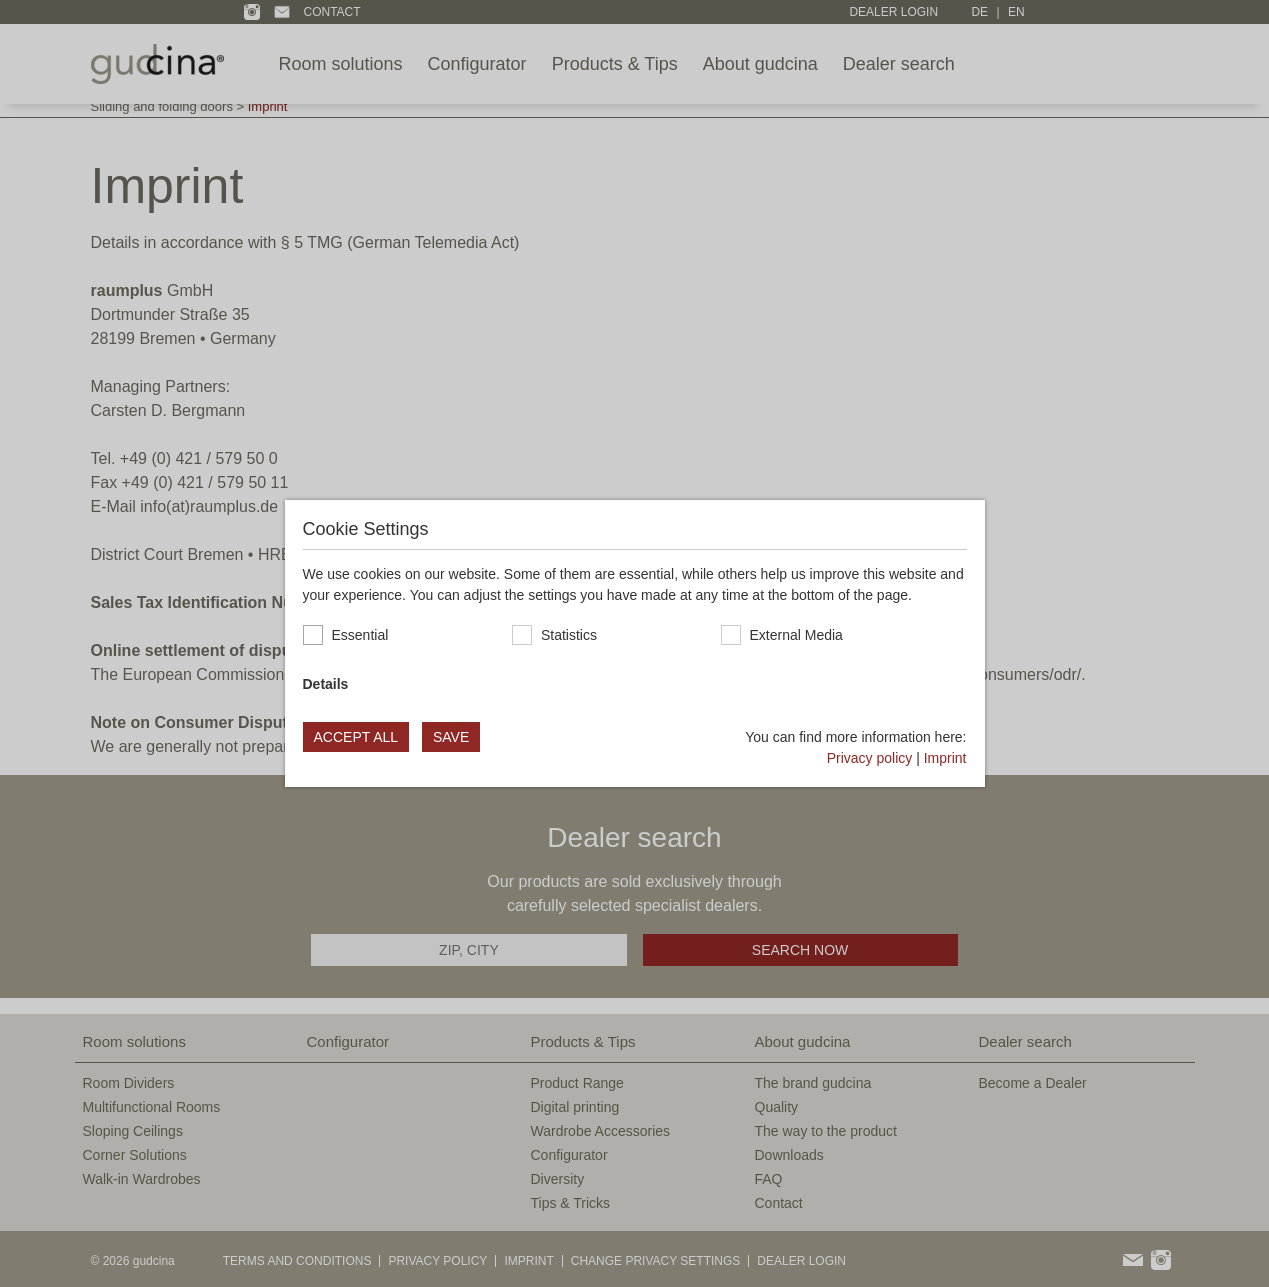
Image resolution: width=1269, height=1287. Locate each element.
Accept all (356, 737)
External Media (796, 635)
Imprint (945, 758)
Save (451, 737)
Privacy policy (870, 758)
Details (326, 684)
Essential (360, 635)
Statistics (569, 635)
